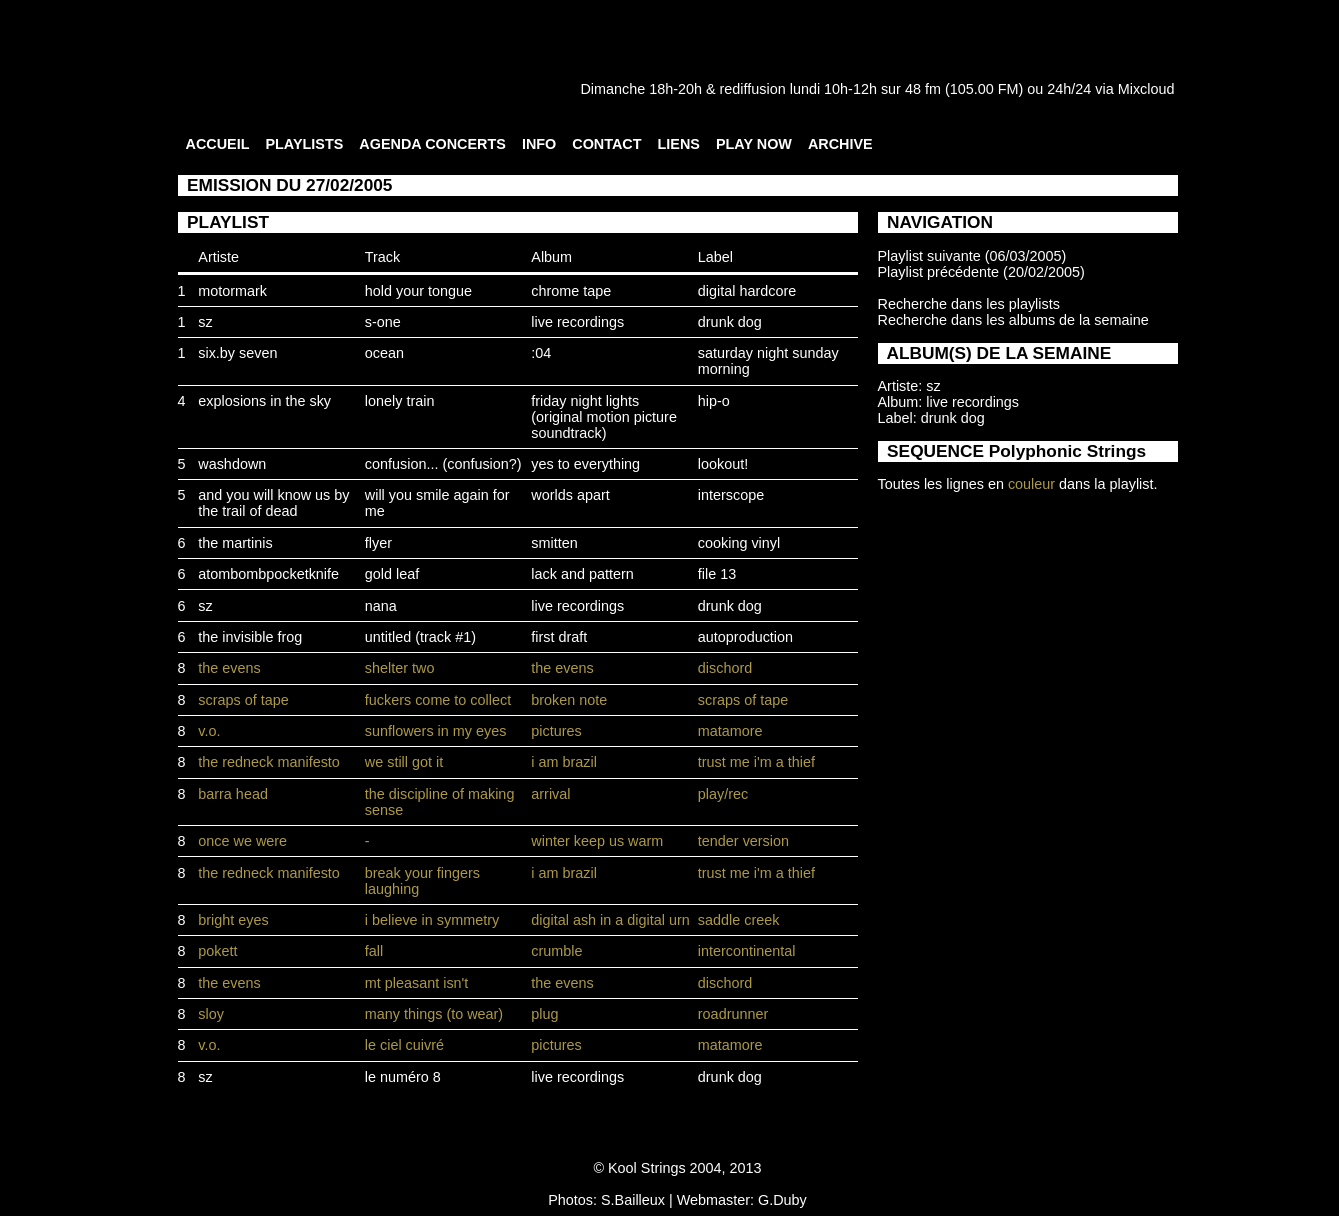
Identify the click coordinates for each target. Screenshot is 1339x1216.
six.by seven (237, 353)
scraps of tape (243, 700)
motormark (232, 291)
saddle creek (739, 920)
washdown (232, 464)
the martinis (235, 543)
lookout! (723, 464)
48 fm (923, 89)
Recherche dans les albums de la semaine (1013, 320)
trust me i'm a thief (756, 762)
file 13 (717, 574)
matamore (730, 731)
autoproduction (745, 637)
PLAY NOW (754, 144)
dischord (725, 668)
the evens (229, 668)
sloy (211, 1014)
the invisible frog (250, 637)
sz (205, 322)
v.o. (209, 731)
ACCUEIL (218, 144)
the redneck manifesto (269, 762)
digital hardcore (747, 291)
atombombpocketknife (268, 574)
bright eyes (233, 920)
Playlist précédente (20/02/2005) (981, 272)
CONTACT (606, 144)
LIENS (679, 144)
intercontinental (747, 951)
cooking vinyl (739, 543)
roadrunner (733, 1014)
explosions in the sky (264, 401)
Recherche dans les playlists (969, 304)
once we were (242, 841)
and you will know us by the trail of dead (273, 503)
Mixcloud (1146, 89)
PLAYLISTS (304, 144)
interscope (731, 495)
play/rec (723, 794)
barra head (233, 794)
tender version (743, 841)
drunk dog (730, 322)
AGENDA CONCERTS (432, 144)
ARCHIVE (840, 144)
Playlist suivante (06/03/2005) (972, 256)
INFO (539, 144)
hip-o (714, 401)
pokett (217, 951)
